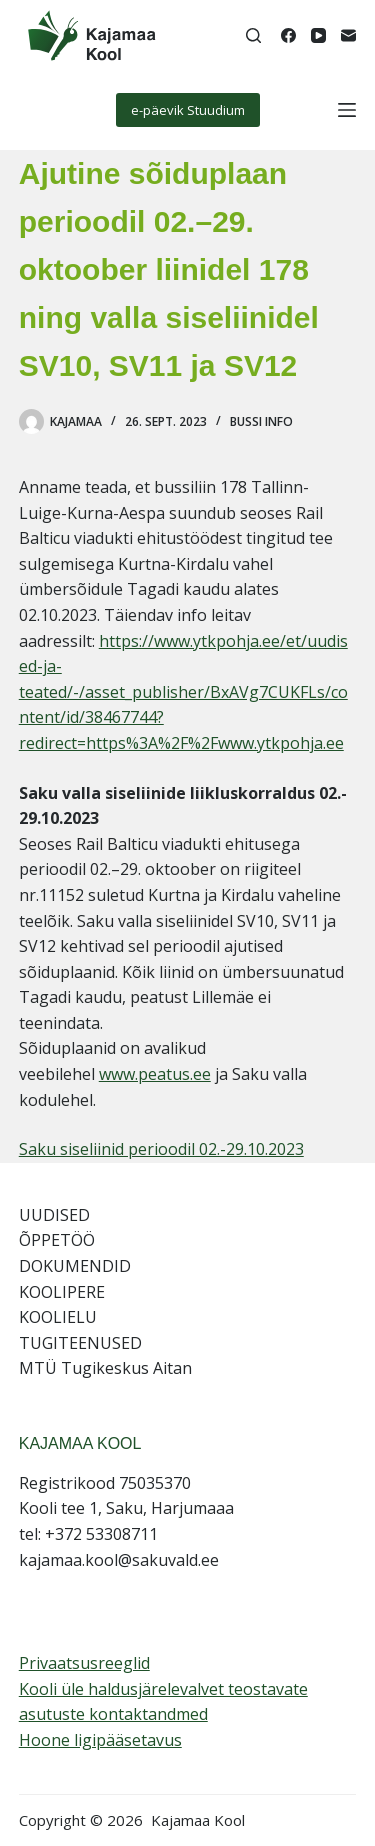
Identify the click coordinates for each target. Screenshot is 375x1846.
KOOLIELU (58, 1317)
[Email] (348, 35)
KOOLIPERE (62, 1292)
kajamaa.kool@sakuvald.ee (119, 1560)
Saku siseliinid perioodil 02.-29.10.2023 (161, 1149)
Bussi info (261, 421)
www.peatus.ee (155, 1074)
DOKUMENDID (75, 1266)
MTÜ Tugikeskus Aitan (105, 1368)
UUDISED (54, 1215)
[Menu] (347, 110)
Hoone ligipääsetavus (100, 1740)
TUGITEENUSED (80, 1343)
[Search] (253, 35)
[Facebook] (288, 35)
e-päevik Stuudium (188, 110)
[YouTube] (318, 35)
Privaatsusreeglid (84, 1663)
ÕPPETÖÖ (57, 1240)
